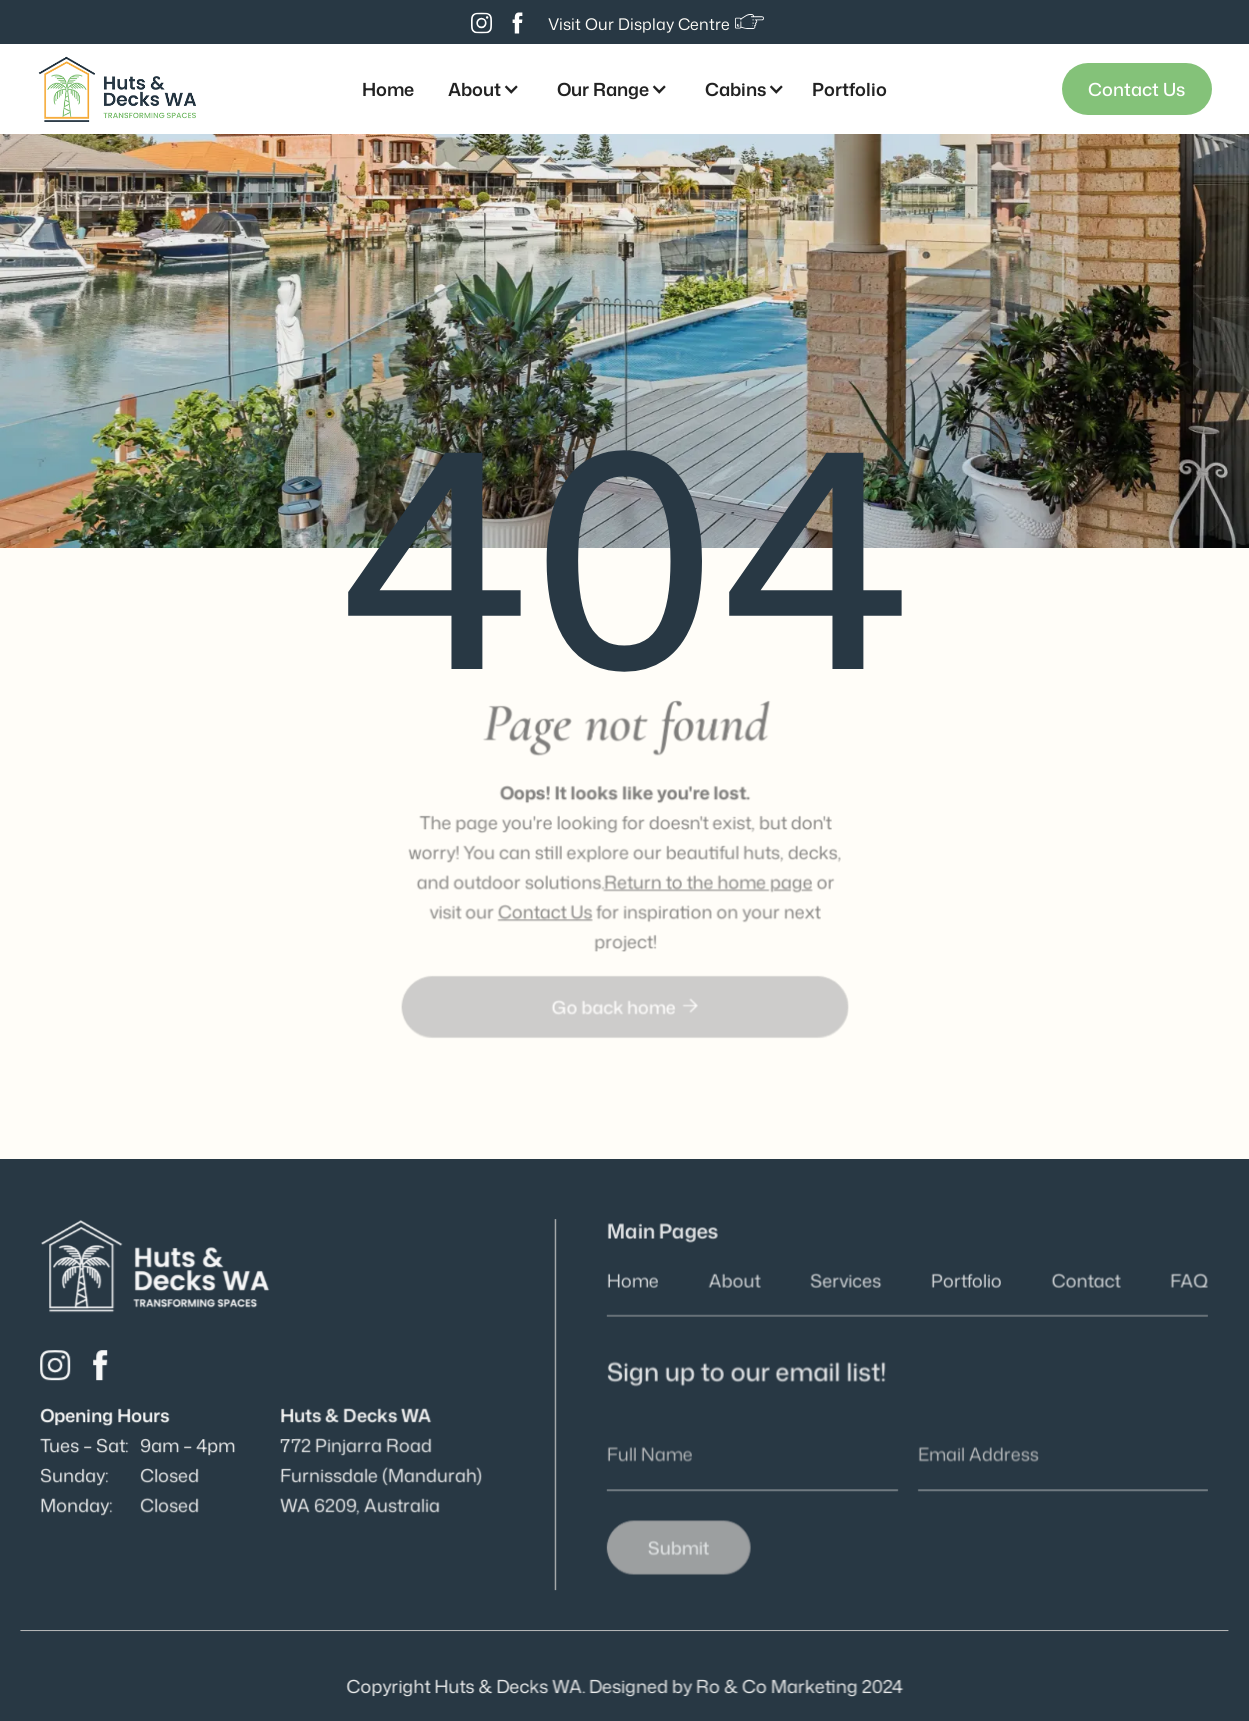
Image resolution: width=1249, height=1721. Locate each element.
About (736, 1282)
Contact (1084, 1282)
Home (388, 89)
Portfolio (849, 89)
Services (847, 1282)
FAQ (1185, 1282)
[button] (480, 89)
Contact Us (1136, 89)
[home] (117, 88)
